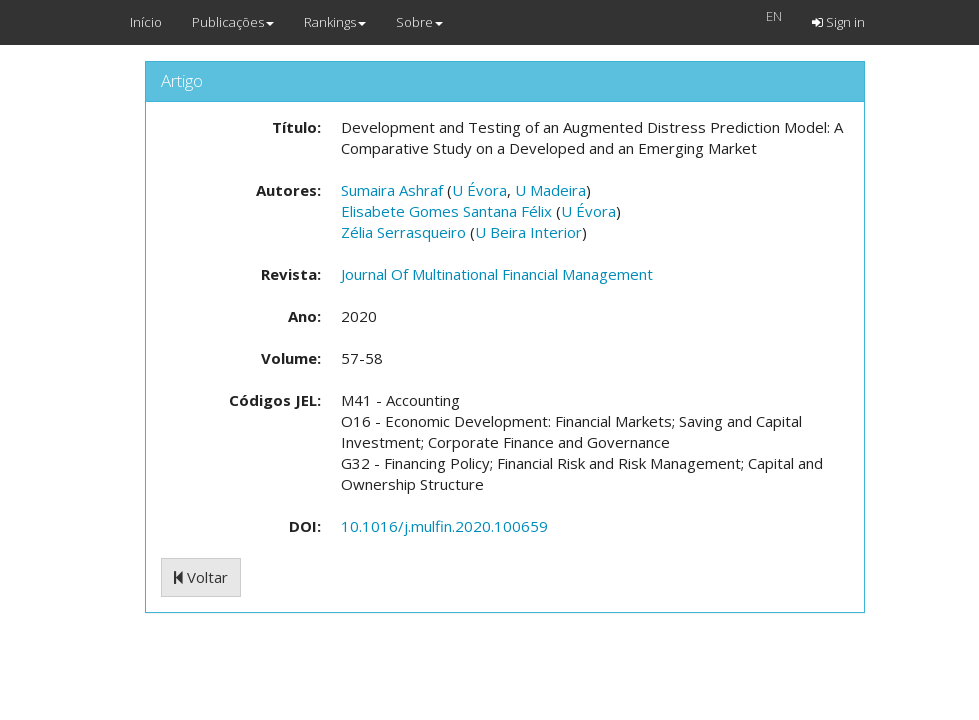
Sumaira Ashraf (392, 190)
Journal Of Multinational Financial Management (497, 274)
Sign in (838, 22)
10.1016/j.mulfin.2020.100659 (444, 526)
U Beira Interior (528, 232)
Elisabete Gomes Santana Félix (446, 211)
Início (146, 22)
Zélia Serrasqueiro (403, 232)
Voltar (201, 577)
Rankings (335, 22)
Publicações (233, 22)
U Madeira (550, 190)
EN (774, 16)
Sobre (419, 22)
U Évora (479, 190)
